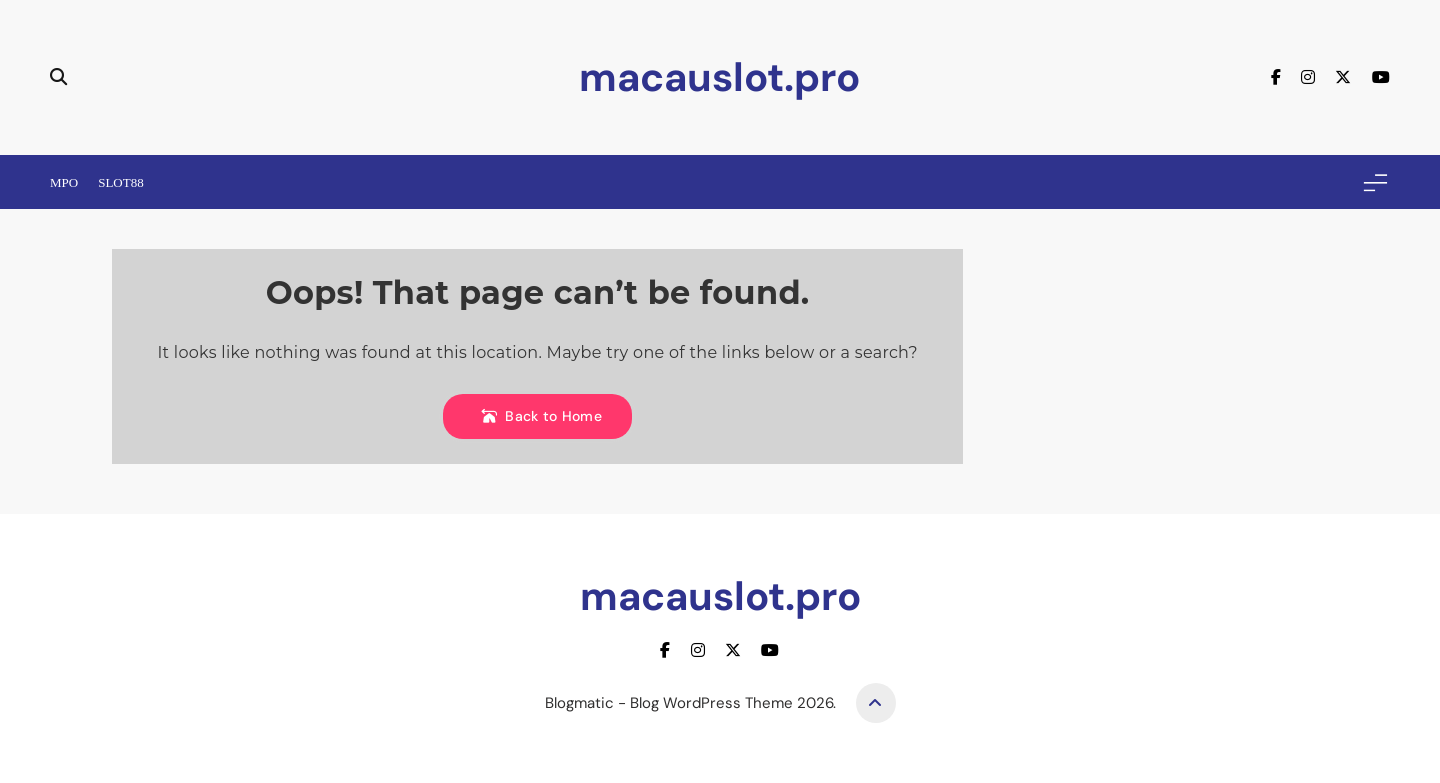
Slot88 (121, 182)
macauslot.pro (719, 77)
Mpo (64, 182)
